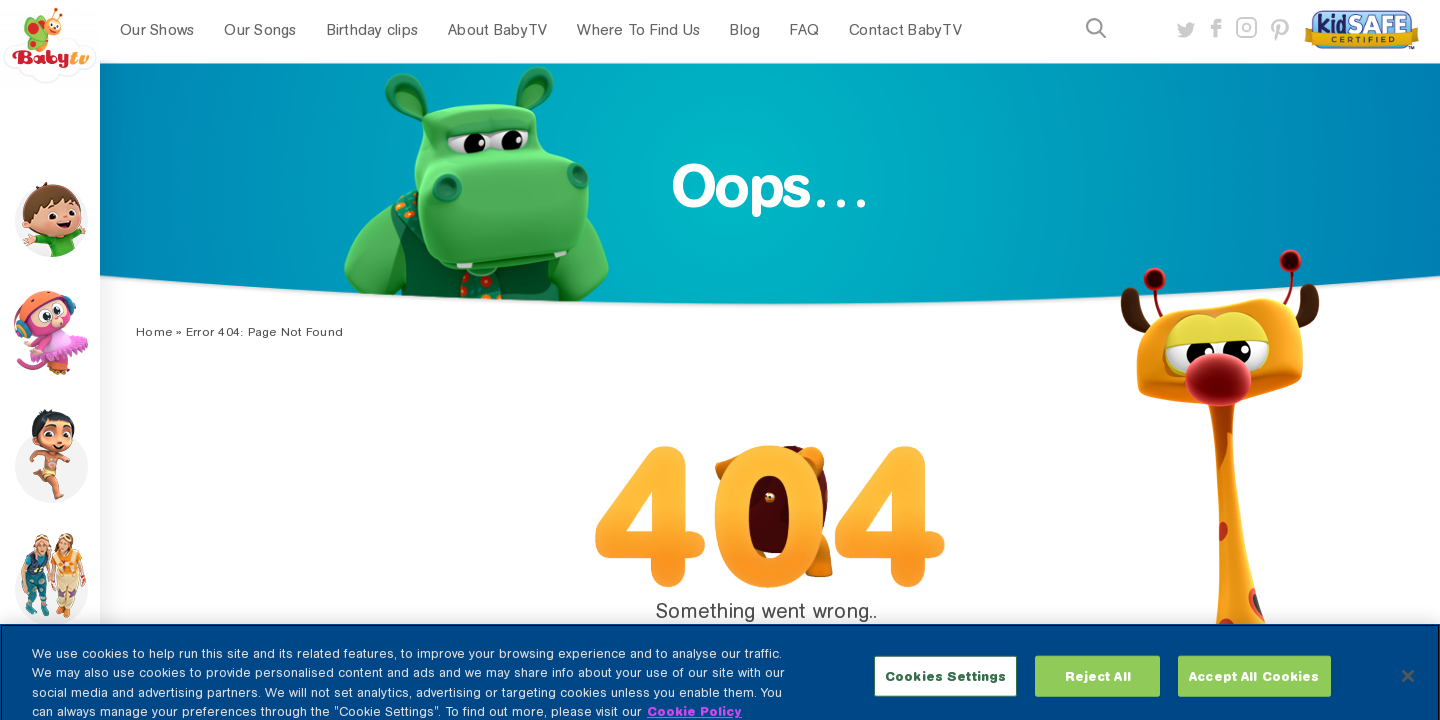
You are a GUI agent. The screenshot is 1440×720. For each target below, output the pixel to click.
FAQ (804, 30)
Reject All (1098, 683)
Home (154, 332)
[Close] (1408, 684)
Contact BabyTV (905, 30)
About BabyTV (497, 30)
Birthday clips (373, 30)
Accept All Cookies (1254, 683)
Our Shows (157, 30)
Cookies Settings (945, 683)
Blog (745, 30)
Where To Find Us (638, 30)
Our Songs (260, 30)
